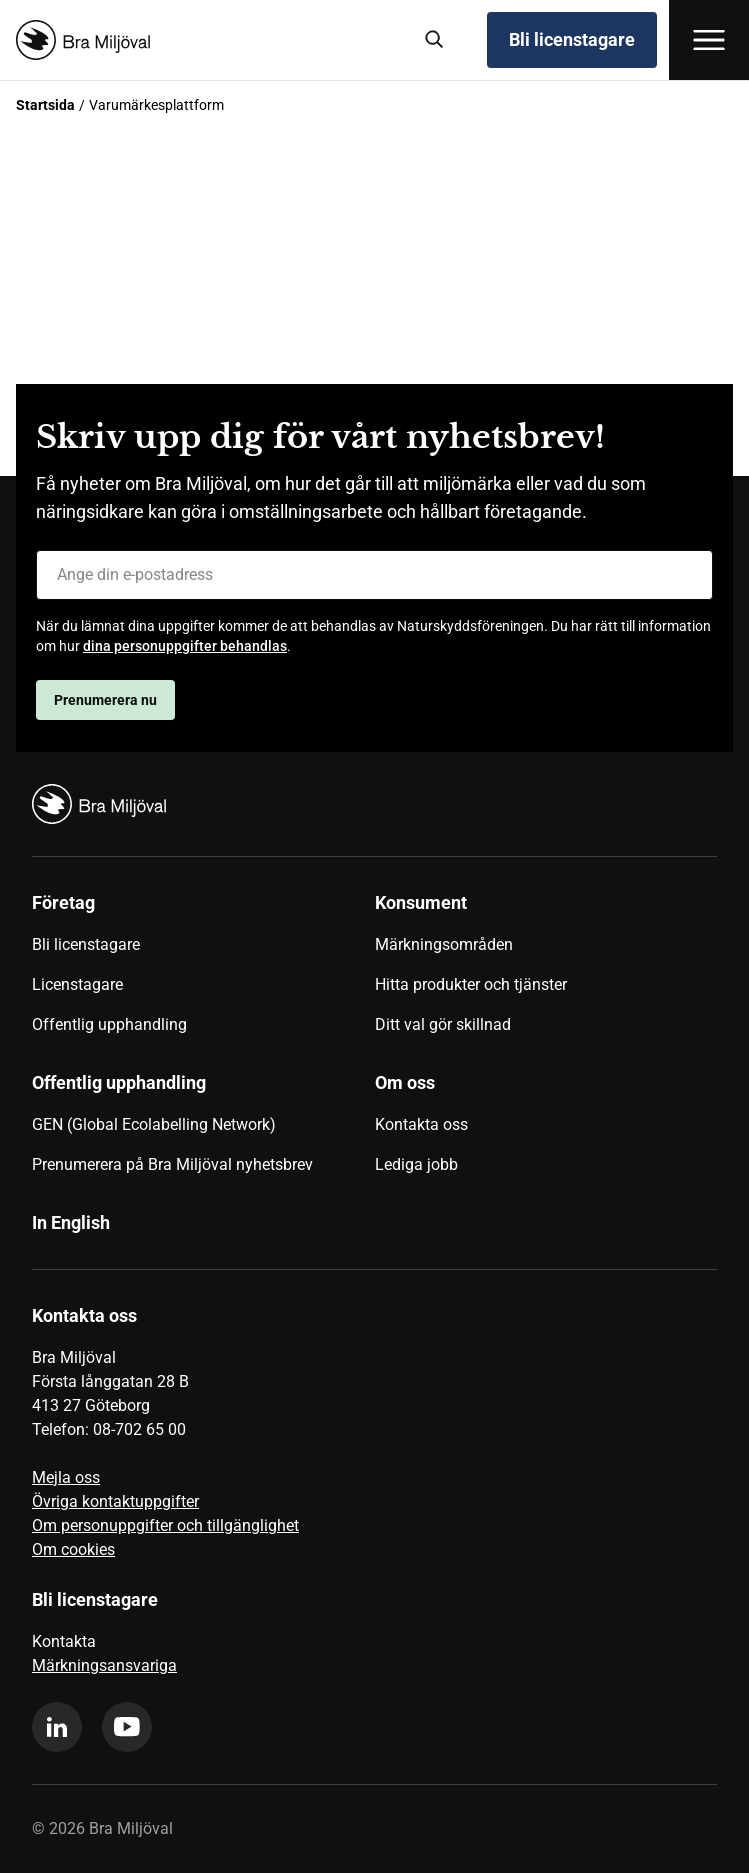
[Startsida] (205, 40)
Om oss (405, 1082)
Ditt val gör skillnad (443, 1024)
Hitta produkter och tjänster (471, 984)
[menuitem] (203, 971)
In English (71, 1222)
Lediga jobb (416, 1164)
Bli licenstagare (572, 39)
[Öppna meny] (709, 40)
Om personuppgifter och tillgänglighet (165, 1525)
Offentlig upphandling (109, 1024)
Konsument (421, 902)
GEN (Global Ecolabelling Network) (154, 1124)
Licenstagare (77, 984)
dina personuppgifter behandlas (185, 646)
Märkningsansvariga (104, 1665)
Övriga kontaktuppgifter (115, 1501)
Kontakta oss (421, 1124)
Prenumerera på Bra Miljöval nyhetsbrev (172, 1164)
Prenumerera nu (105, 700)
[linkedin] (57, 1727)
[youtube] (127, 1727)
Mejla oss (66, 1477)
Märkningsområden (444, 944)
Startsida (45, 105)
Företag (63, 902)
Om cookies (73, 1549)
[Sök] (435, 40)
